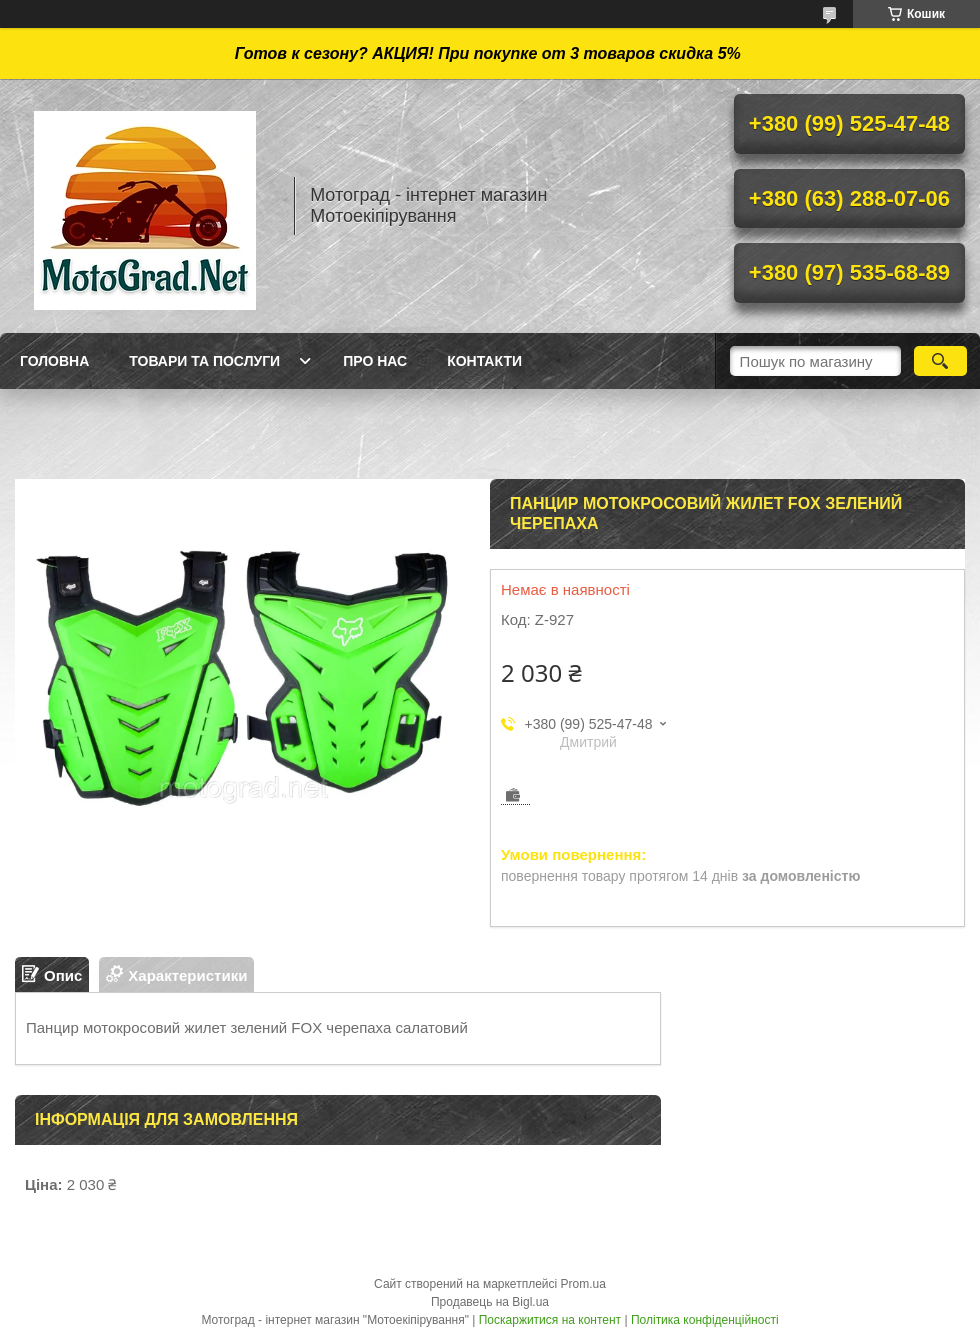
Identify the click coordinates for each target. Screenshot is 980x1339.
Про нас (375, 361)
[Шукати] (940, 361)
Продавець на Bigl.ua (490, 1302)
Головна (54, 361)
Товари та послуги (204, 361)
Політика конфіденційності (705, 1320)
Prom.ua (583, 1284)
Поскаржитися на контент (550, 1320)
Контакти (484, 361)
